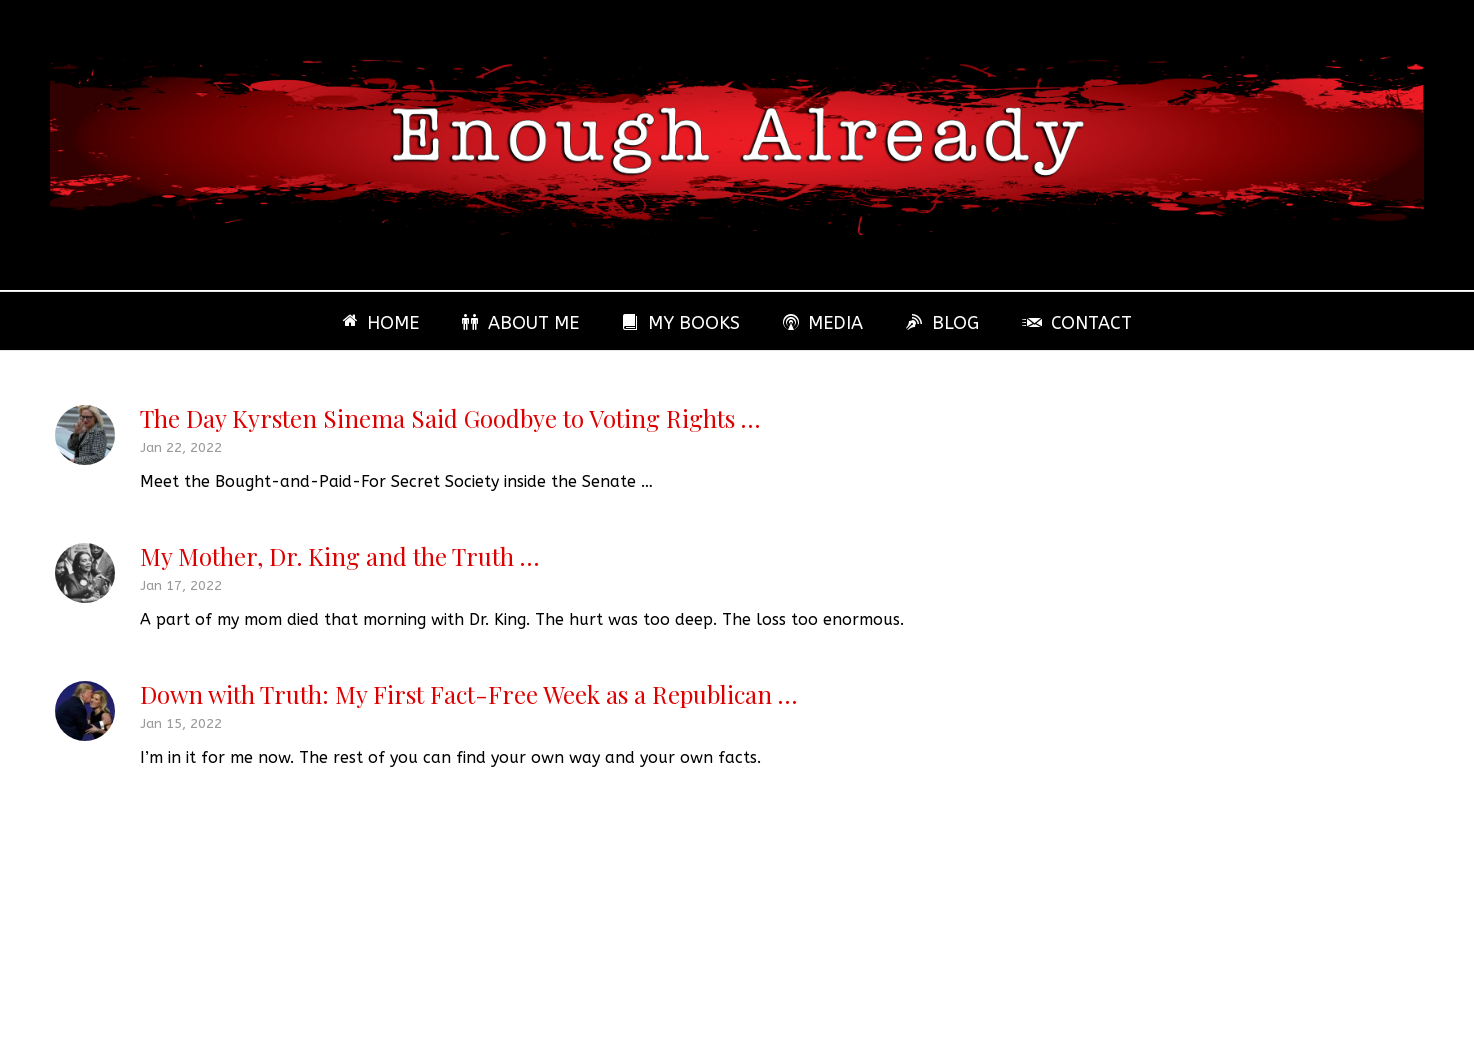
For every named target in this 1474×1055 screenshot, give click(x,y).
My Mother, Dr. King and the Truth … (339, 556)
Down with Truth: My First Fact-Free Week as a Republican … (468, 694)
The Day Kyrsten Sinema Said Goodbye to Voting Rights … (450, 418)
